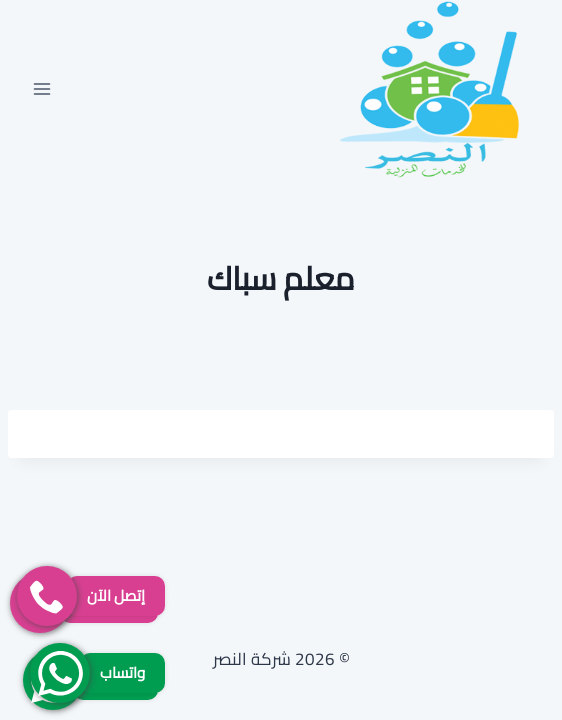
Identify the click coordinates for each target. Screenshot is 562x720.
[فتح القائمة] (42, 88)
